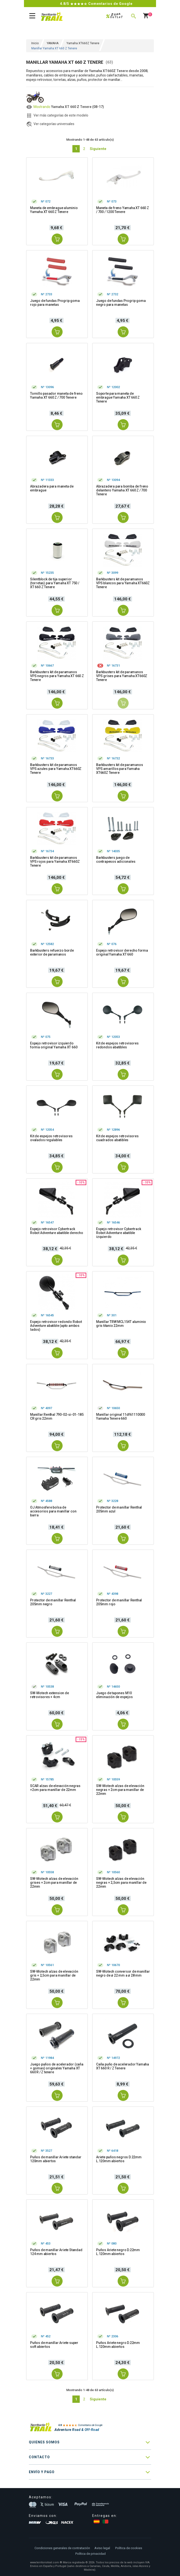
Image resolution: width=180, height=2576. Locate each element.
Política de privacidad (90, 2553)
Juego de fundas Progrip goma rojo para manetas (54, 303)
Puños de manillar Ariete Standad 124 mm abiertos (56, 2252)
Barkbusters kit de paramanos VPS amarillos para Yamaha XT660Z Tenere (119, 769)
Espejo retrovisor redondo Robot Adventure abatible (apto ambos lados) (56, 1325)
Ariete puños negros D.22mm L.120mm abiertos (119, 2159)
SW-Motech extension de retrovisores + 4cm (49, 1695)
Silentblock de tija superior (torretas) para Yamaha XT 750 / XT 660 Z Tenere (54, 583)
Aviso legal (102, 2548)
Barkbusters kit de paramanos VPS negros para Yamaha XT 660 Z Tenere (57, 676)
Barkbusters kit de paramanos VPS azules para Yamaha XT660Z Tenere (55, 769)
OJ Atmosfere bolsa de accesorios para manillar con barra (53, 1511)
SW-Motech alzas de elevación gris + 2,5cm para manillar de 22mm (54, 1975)
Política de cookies (128, 2548)
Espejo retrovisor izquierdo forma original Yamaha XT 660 (53, 1045)
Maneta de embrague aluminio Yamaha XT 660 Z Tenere (54, 210)
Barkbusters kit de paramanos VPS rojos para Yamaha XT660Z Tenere (54, 861)
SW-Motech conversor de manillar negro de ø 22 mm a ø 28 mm (123, 1973)
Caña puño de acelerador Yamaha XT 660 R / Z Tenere (122, 2066)
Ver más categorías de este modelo (61, 115)
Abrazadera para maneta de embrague (52, 488)
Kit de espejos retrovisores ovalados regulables (51, 1138)
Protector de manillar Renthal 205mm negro (53, 1602)
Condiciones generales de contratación (62, 2548)
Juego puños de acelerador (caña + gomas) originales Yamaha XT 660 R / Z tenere (56, 2068)
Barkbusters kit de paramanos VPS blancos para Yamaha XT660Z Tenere (123, 583)
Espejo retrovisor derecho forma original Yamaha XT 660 (122, 952)
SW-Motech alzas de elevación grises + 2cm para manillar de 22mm (54, 1882)
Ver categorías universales (54, 124)
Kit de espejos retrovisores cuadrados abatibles (117, 1138)
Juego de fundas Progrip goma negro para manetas (121, 303)
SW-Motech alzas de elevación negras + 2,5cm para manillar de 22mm (121, 1882)
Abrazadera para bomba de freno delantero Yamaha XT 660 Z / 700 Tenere (122, 490)
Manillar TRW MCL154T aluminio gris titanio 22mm (121, 1324)
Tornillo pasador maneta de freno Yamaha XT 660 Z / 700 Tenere (56, 395)
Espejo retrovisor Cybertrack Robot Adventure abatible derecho (56, 1231)
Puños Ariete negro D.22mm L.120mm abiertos (118, 2252)
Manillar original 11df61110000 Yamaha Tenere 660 (120, 1416)
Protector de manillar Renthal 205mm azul (119, 1509)
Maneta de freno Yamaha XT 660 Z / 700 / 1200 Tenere (122, 210)
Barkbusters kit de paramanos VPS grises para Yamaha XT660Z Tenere (121, 676)
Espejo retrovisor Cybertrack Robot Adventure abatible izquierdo (118, 1233)
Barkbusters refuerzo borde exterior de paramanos (52, 952)
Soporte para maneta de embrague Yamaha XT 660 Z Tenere (118, 397)
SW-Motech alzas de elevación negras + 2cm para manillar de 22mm (120, 1790)
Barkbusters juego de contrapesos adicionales (115, 859)
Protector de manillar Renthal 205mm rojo (119, 1602)
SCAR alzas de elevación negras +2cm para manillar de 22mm (55, 1788)
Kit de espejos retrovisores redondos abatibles (117, 1045)
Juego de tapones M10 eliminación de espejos (114, 1695)
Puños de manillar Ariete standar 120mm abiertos (55, 2159)
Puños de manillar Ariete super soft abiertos (54, 2345)
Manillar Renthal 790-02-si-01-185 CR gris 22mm (56, 1416)
